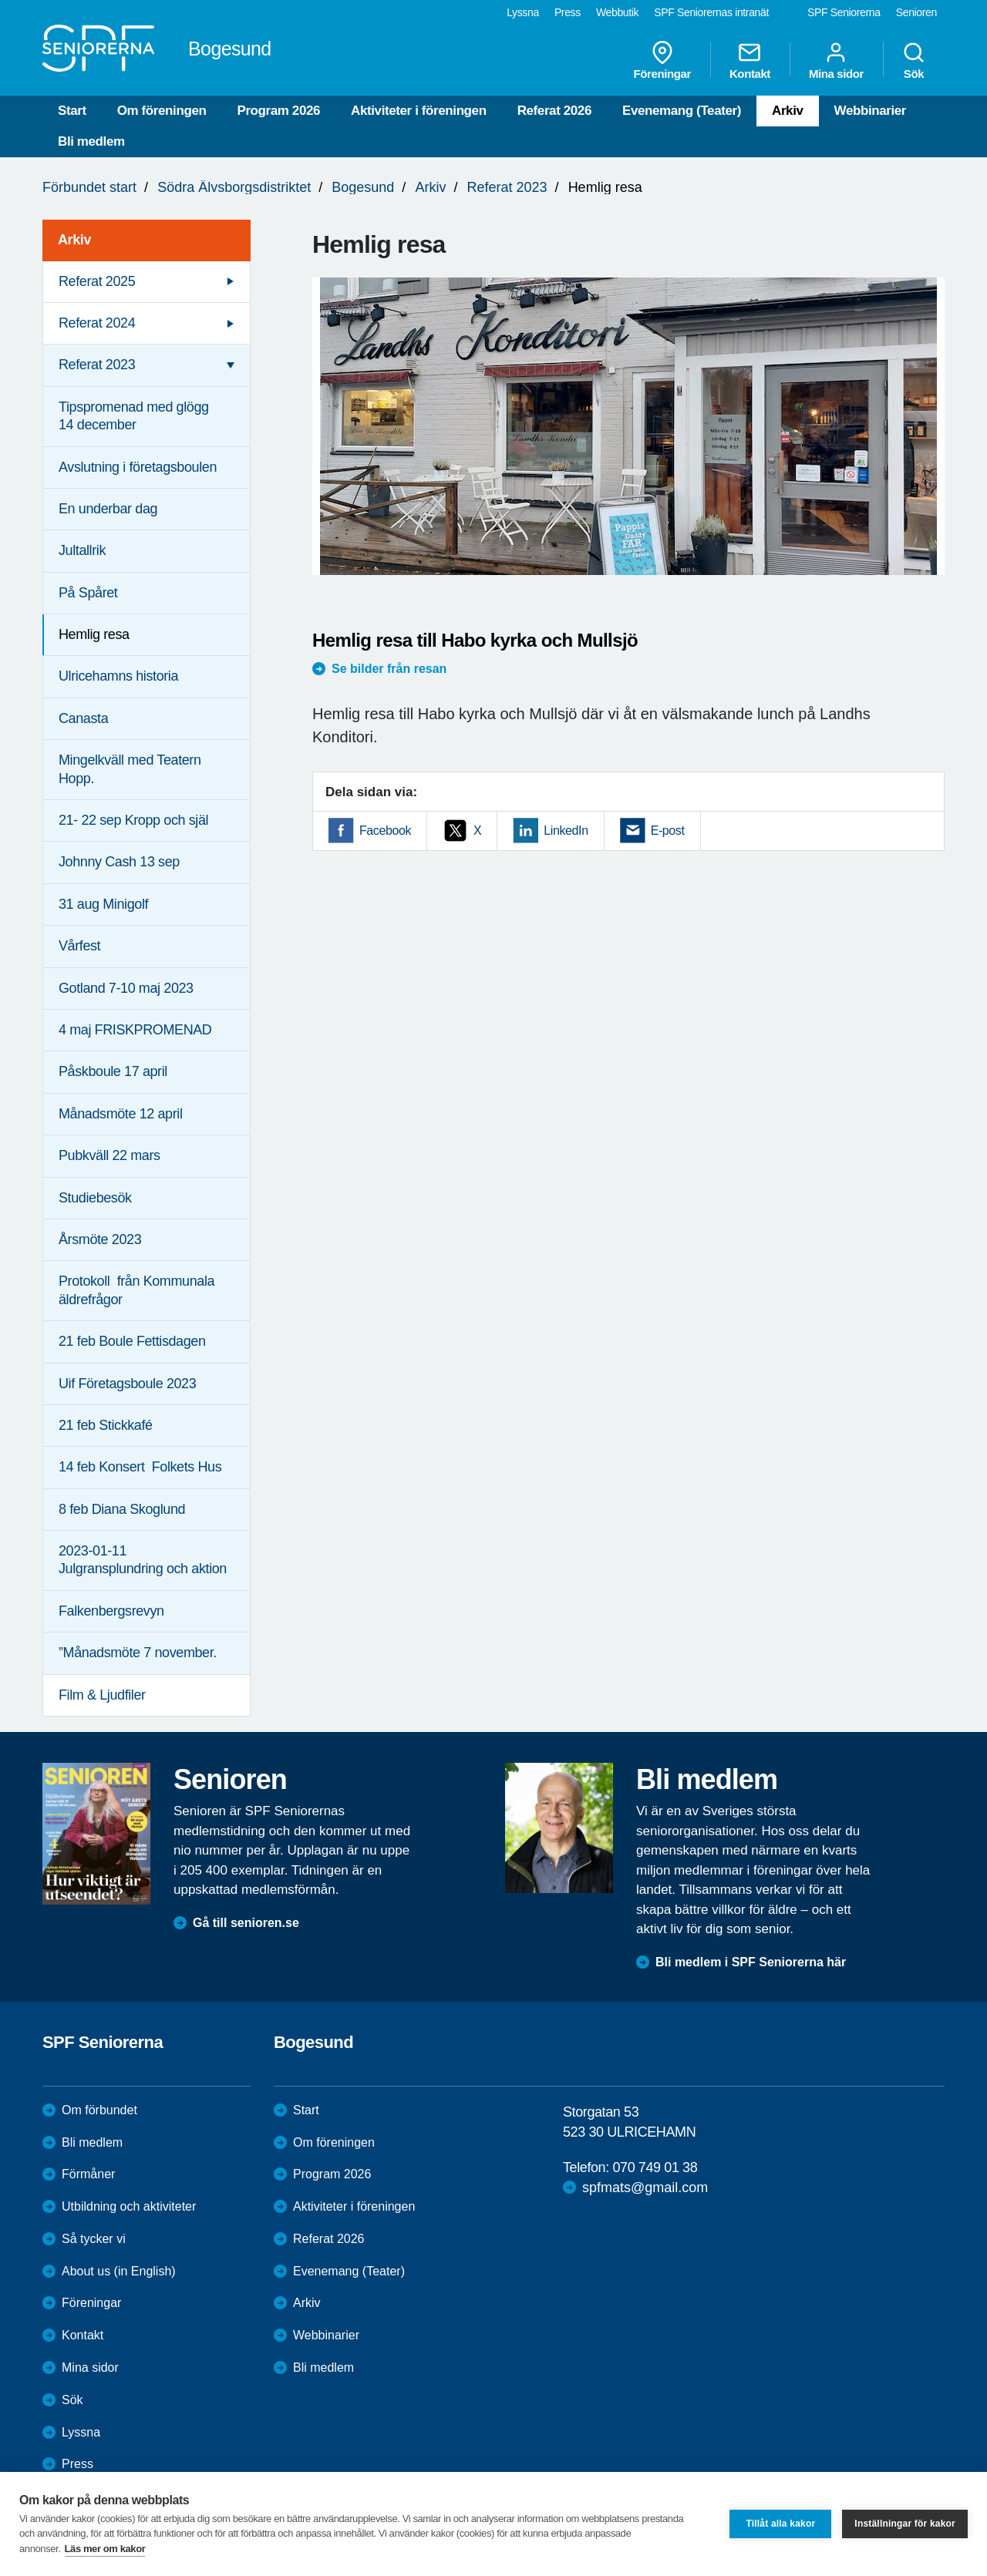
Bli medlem (91, 141)
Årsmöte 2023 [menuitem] (100, 1239)
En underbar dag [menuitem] (108, 508)
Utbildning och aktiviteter (129, 2206)
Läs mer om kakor (105, 2548)
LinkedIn (566, 830)
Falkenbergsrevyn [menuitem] (111, 1611)
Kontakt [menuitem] (749, 60)
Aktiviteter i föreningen (419, 110)
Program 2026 (278, 110)
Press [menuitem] (567, 12)
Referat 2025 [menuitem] (97, 281)
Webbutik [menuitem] (617, 12)
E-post (668, 830)
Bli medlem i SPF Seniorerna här (750, 1962)
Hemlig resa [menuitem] (94, 634)
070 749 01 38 (654, 2167)
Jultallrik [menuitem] (82, 550)
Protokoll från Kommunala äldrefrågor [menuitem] (136, 1289)
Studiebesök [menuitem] (95, 1198)
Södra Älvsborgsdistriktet (234, 187)
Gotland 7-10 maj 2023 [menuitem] (126, 988)
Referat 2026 (554, 110)
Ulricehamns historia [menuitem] (118, 676)
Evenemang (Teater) (681, 110)
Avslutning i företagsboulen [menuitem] (138, 467)
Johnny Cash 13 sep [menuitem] (119, 861)
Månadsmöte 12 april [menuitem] (121, 1114)
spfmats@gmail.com (645, 2187)
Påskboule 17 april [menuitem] (113, 1071)
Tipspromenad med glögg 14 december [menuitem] (134, 415)
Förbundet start (89, 187)
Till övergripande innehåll (0, 0)
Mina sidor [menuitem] (836, 60)
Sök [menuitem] (913, 60)
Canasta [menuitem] (83, 718)
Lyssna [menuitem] (523, 12)
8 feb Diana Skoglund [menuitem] (122, 1509)
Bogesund (363, 187)
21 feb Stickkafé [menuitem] (106, 1425)
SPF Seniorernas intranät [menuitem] (711, 12)
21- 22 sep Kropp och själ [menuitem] (133, 820)
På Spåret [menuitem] (88, 592)
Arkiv (787, 110)
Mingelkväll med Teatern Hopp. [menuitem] (130, 768)
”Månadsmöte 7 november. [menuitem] (138, 1652)
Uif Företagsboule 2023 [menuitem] (127, 1383)
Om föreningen (162, 110)
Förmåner (88, 2174)
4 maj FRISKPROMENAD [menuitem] (135, 1029)
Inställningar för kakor (904, 2523)
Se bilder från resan (389, 668)
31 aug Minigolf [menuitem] (103, 904)
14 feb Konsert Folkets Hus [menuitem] (140, 1467)
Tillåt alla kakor (780, 2523)
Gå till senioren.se (246, 1922)
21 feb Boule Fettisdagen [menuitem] (132, 1341)
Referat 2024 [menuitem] (97, 323)
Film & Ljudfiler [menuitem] (102, 1695)
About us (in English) (119, 2271)
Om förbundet (99, 2110)
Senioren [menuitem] (916, 12)
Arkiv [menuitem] (74, 239)
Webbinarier (870, 110)
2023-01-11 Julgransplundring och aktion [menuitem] (143, 1559)
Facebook (385, 830)
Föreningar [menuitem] (662, 60)
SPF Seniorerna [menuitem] (844, 12)
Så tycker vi (94, 2238)
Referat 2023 (507, 187)
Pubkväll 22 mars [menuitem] (109, 1155)
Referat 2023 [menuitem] (97, 364)
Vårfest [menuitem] (79, 945)
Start (72, 110)
